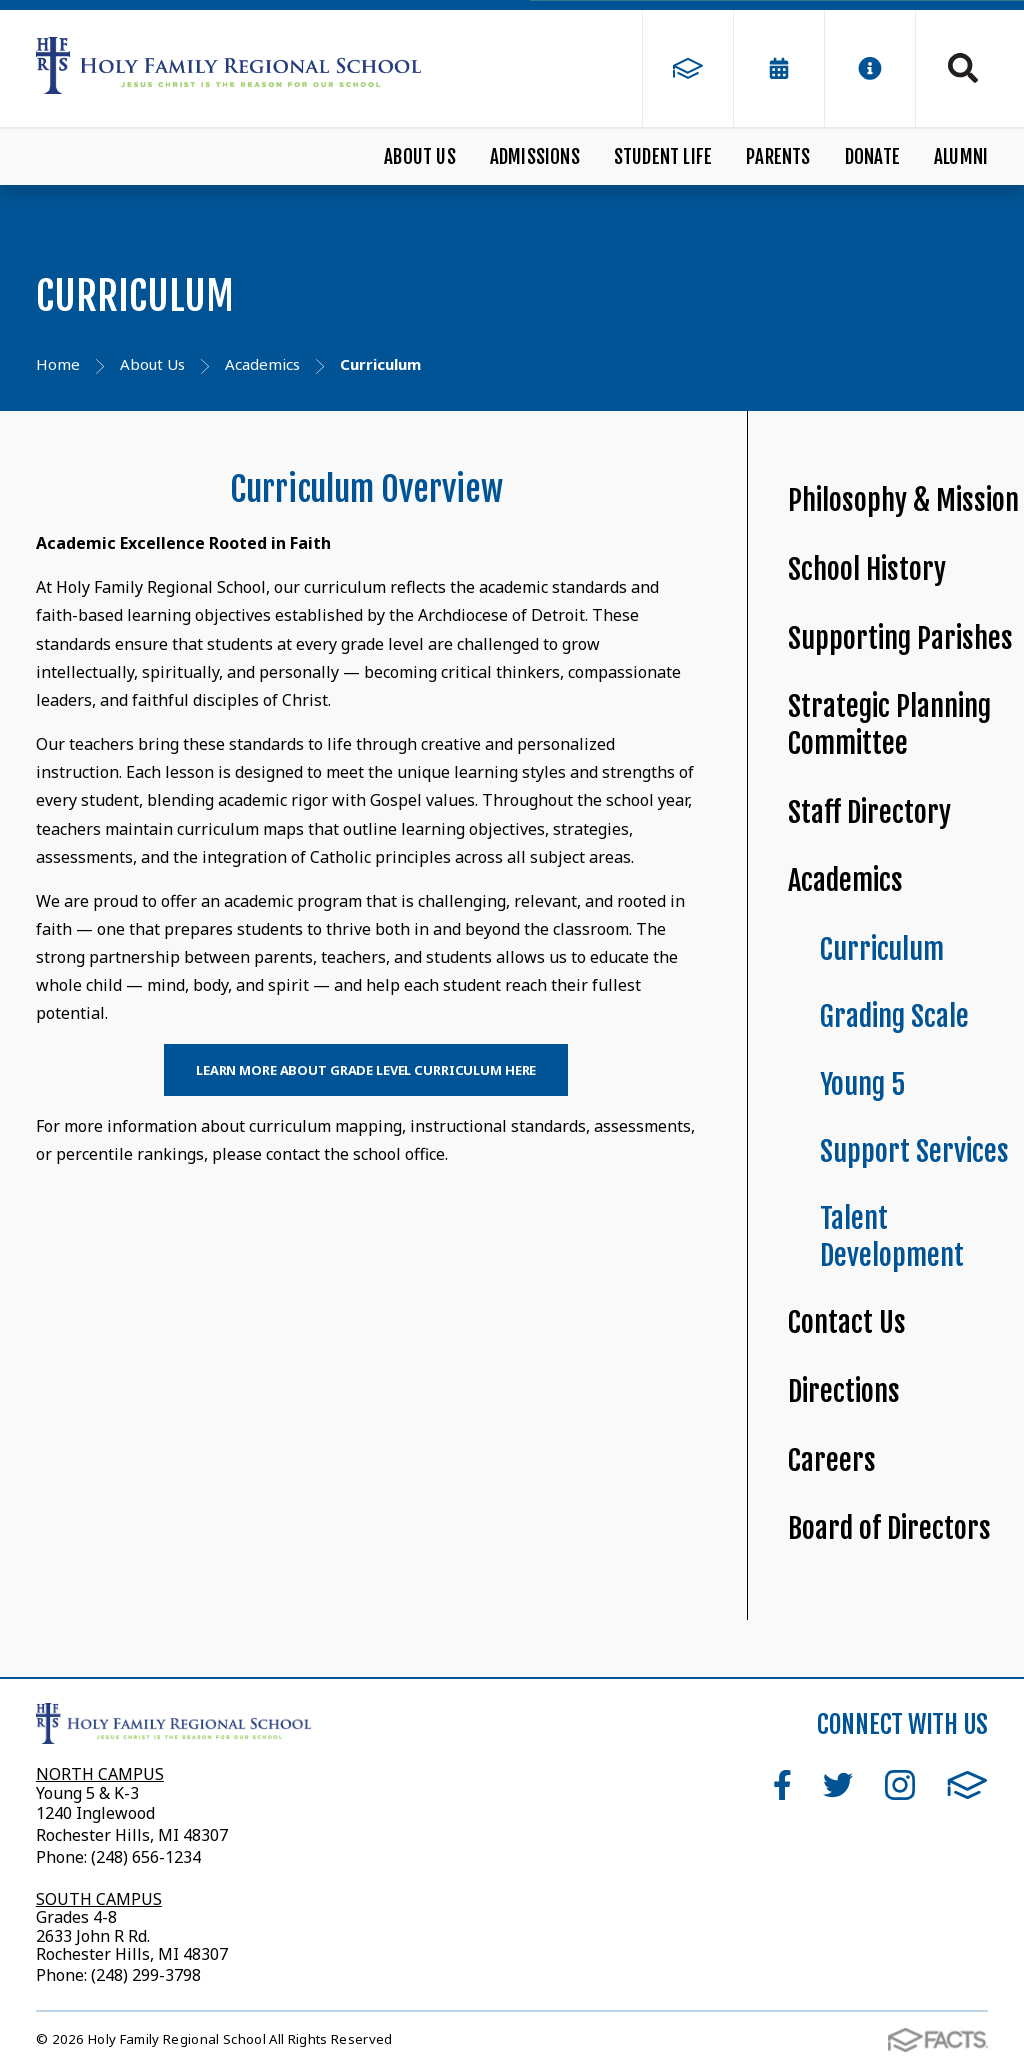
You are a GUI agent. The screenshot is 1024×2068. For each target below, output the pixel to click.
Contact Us (847, 1322)
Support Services (914, 1151)
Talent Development (892, 1237)
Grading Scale (894, 1016)
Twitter (838, 1785)
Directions (844, 1391)
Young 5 (862, 1084)
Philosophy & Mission (903, 500)
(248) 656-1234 (146, 1857)
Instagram (900, 1785)
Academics (845, 880)
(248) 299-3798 (144, 1975)
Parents (778, 157)
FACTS (967, 1785)
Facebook (782, 1785)
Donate (872, 157)
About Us (420, 157)
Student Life (663, 157)
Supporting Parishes (900, 638)
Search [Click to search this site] (963, 68)
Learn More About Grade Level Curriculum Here (366, 1070)
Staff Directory (869, 812)
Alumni (961, 157)
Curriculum (882, 949)
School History (867, 569)
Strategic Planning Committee (889, 725)
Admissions (535, 157)
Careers (832, 1460)
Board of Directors (889, 1528)
